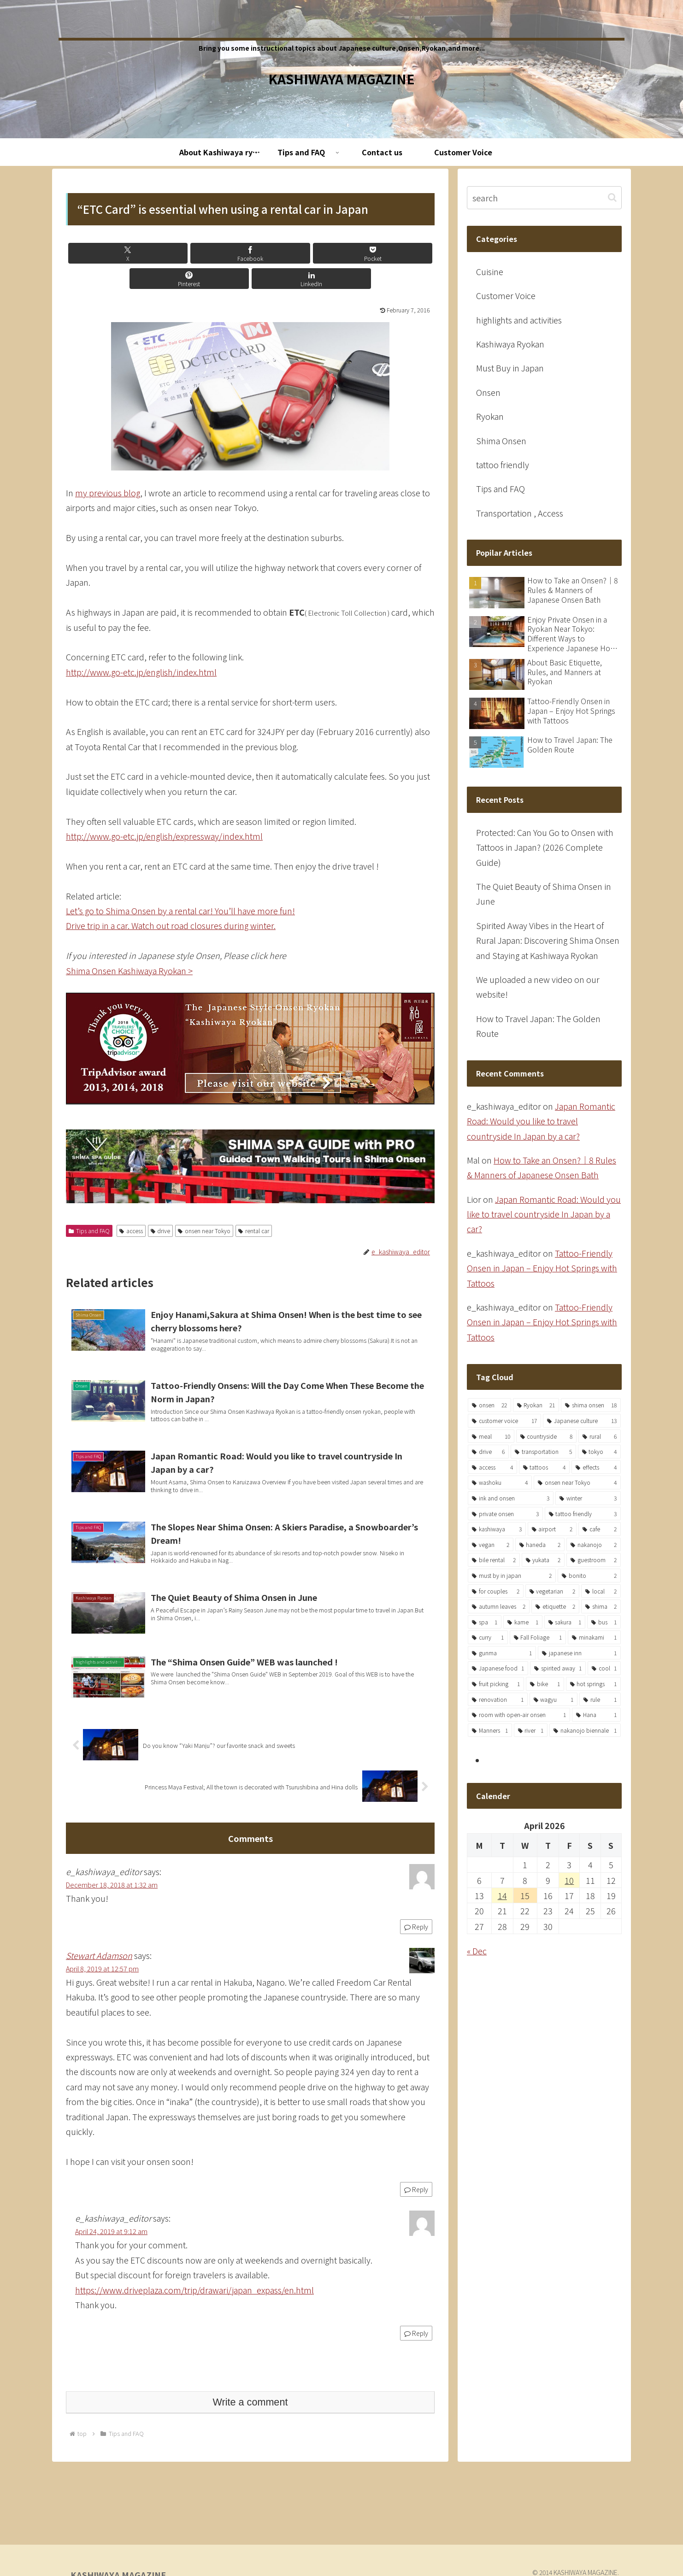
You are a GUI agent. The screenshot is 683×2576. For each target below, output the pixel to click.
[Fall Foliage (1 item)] (538, 1637)
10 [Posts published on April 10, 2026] (569, 1880)
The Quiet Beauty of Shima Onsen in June (543, 893)
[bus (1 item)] (604, 1622)
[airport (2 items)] (552, 1529)
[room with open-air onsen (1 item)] (519, 1715)
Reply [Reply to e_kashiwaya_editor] (416, 1913)
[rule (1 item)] (600, 1699)
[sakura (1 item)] (564, 1622)
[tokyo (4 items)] (599, 1452)
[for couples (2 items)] (496, 1591)
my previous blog (107, 467)
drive (161, 1205)
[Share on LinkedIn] (374, 253)
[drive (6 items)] (488, 1452)
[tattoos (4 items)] (544, 1467)
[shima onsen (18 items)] (591, 1405)
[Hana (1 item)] (596, 1715)
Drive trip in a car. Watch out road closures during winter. (171, 900)
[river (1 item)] (531, 1730)
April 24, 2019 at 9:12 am (111, 2218)
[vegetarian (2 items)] (552, 1591)
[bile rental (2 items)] (494, 1560)
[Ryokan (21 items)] (536, 1405)
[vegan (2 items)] (490, 1545)
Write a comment (250, 2389)
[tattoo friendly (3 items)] (583, 1514)
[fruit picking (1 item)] (496, 1684)
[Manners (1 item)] (490, 1730)
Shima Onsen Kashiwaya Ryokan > (129, 945)
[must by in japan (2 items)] (512, 1575)
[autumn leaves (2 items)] (499, 1606)
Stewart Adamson (99, 1942)
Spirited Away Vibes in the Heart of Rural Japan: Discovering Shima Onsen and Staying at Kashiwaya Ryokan (547, 940)
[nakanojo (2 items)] (593, 1545)
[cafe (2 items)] (599, 1529)
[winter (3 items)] (588, 1498)
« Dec (477, 1951)
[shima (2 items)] (601, 1606)
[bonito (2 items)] (589, 1575)
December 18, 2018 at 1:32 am (112, 1871)
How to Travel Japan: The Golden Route (538, 1025)
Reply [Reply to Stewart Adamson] (416, 2176)
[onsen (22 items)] (489, 1405)
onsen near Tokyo (204, 1205)
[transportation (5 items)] (543, 1452)
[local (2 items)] (601, 1591)
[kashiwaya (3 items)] (497, 1529)
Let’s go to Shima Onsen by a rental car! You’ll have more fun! (180, 885)
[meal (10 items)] (491, 1436)
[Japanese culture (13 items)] (582, 1421)
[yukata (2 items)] (543, 1560)
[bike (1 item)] (545, 1684)
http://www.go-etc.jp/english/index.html (141, 647)
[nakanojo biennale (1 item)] (585, 1730)
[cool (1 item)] (604, 1668)
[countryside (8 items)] (546, 1436)
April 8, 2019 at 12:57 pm (102, 1955)
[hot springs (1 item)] (593, 1684)
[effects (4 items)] (596, 1467)
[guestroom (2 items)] (593, 1560)
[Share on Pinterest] (312, 253)
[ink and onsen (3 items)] (510, 1498)
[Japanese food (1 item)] (498, 1668)
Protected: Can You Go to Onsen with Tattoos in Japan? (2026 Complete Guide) (544, 847)
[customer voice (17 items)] (504, 1421)
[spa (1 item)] (484, 1622)
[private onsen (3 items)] (505, 1514)
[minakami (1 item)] (594, 1637)
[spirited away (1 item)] (558, 1668)
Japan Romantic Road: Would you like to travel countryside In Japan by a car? (541, 1121)
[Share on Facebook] (188, 253)
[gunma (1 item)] (502, 1653)
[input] (544, 197)
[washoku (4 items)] (500, 1482)
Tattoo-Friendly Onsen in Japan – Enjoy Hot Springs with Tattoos (542, 1268)
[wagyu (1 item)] (554, 1699)
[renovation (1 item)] (498, 1699)
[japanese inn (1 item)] (579, 1653)
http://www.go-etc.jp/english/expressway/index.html (164, 811)
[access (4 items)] (492, 1467)
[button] (612, 197)
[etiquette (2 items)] (555, 1606)
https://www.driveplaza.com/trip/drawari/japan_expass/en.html (194, 2277)
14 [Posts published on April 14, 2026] (502, 1895)
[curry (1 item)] (488, 1637)
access (131, 1205)
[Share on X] (126, 253)
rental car (253, 1205)
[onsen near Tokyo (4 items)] (577, 1482)
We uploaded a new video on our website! (538, 986)
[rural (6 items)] (599, 1436)
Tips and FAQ (89, 1205)
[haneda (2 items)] (540, 1545)
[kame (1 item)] (522, 1622)
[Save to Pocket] (250, 253)
